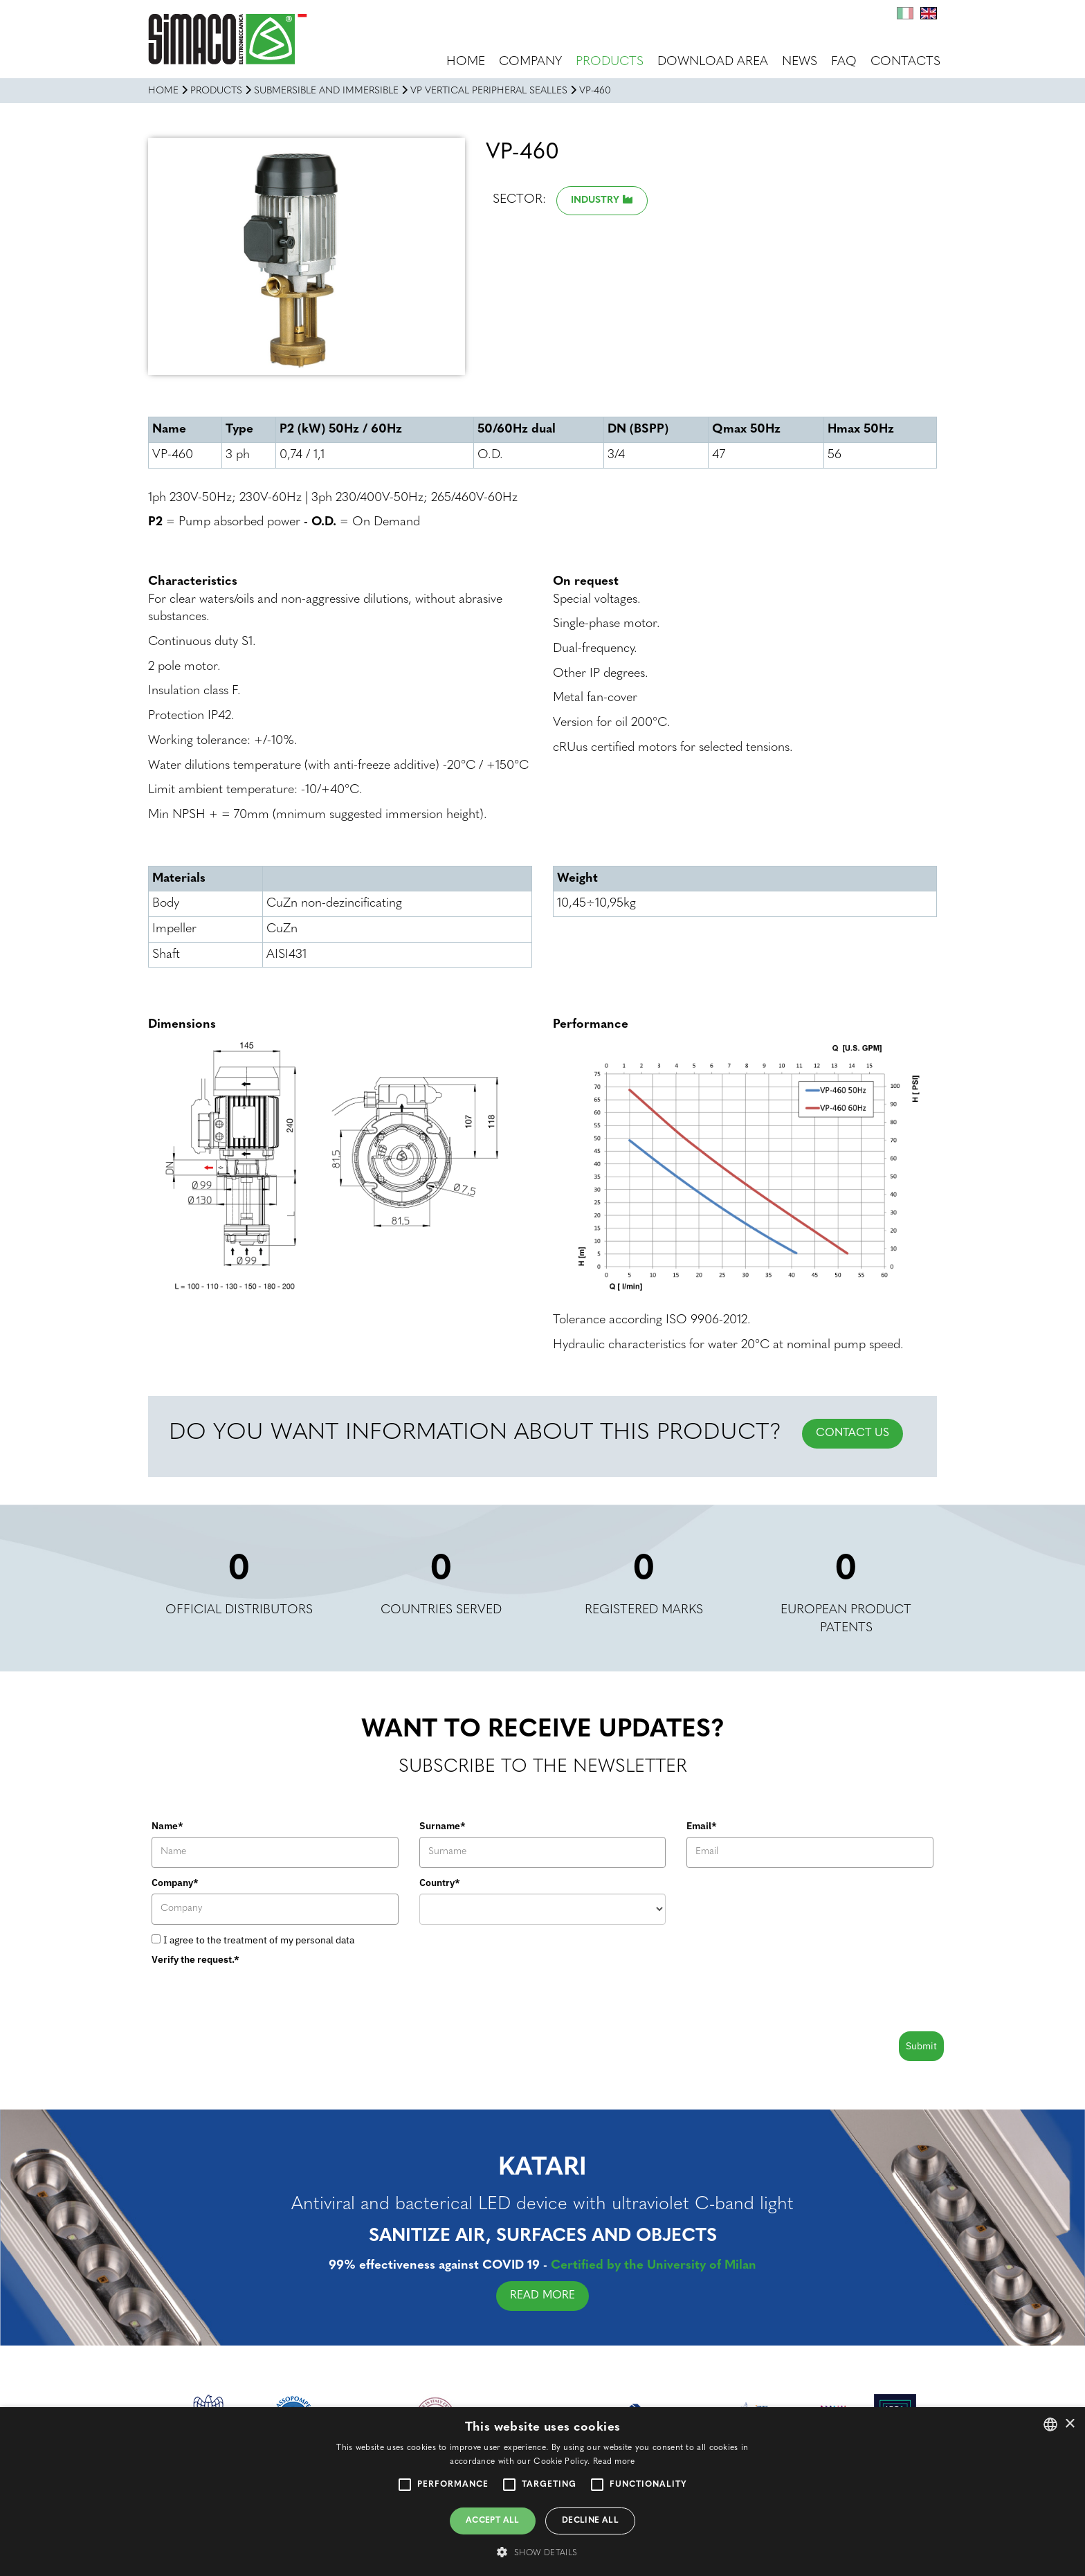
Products (610, 62)
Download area (712, 62)
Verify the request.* (195, 1959)
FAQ (844, 62)
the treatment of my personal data (280, 1940)
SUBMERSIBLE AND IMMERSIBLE (326, 91)
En (928, 13)
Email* (701, 1826)
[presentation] (257, 1997)
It (905, 13)
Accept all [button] (493, 2520)
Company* (175, 1882)
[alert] (542, 2491)
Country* (439, 1882)
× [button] (1069, 2424)
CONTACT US (852, 1433)
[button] (542, 2552)
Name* (167, 1826)
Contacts (905, 62)
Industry (595, 200)
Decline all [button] (590, 2520)
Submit (921, 2046)
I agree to (258, 1940)
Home (465, 62)
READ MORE (556, 2295)
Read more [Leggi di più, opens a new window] (614, 2462)
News (799, 62)
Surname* (442, 1826)
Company (530, 62)
